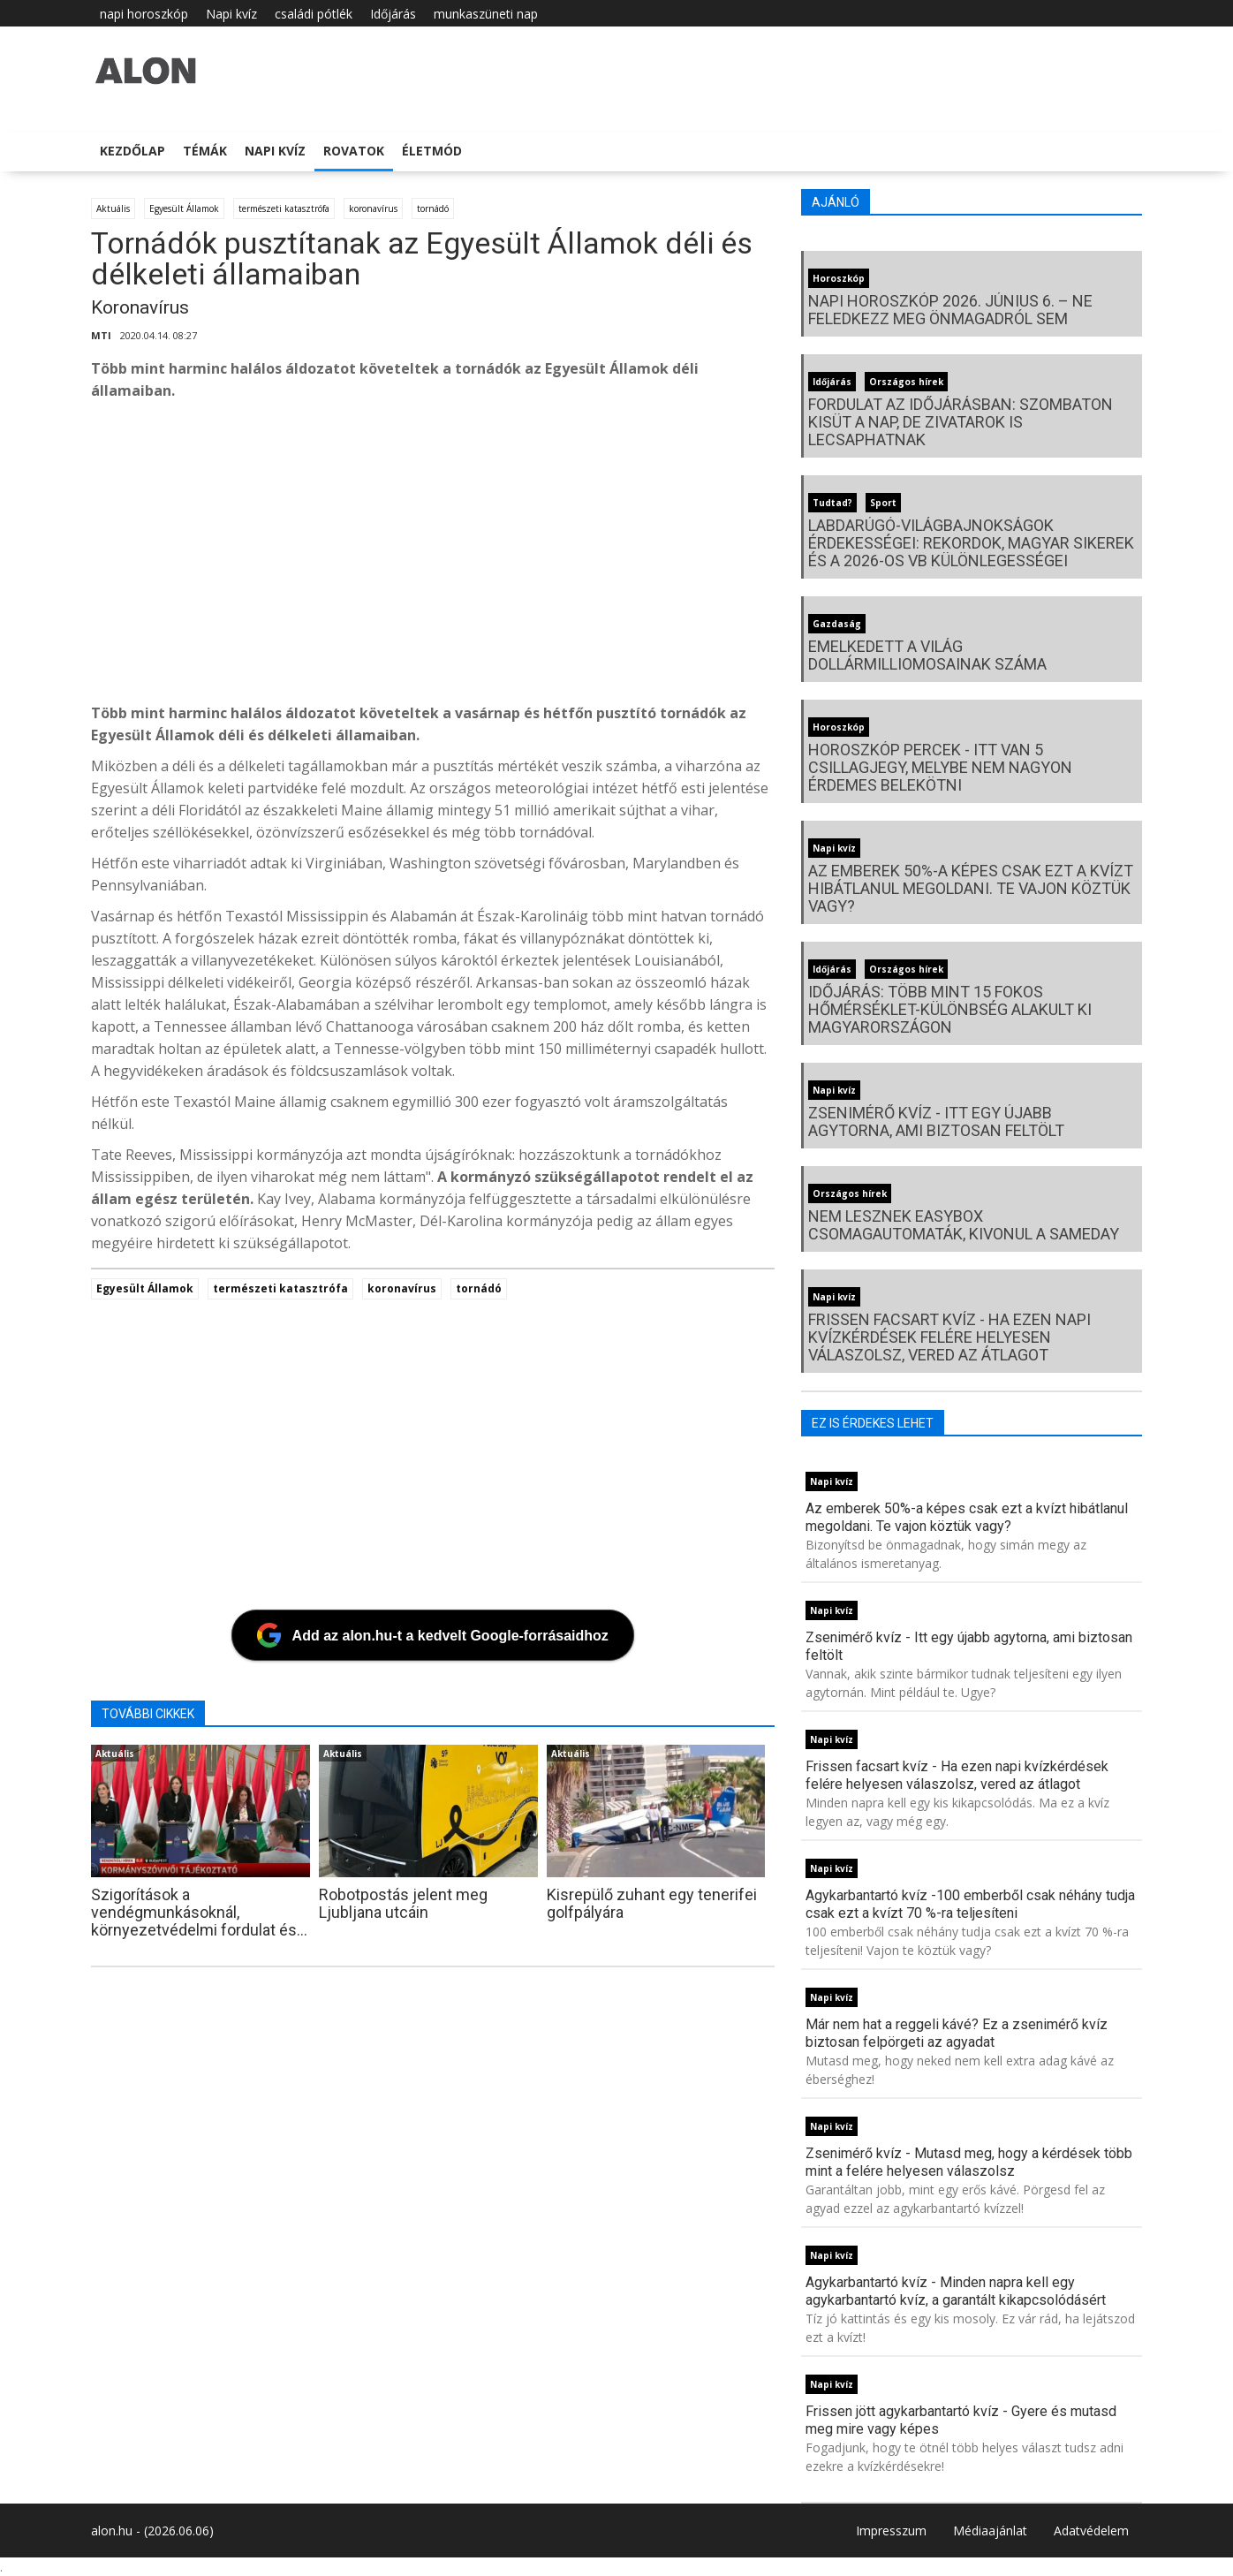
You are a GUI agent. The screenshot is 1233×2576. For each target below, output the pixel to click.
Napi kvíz (231, 13)
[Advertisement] (433, 556)
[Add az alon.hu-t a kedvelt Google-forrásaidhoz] (432, 1635)
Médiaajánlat (990, 2530)
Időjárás (393, 13)
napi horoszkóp (144, 13)
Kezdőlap (132, 150)
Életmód (432, 150)
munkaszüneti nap (486, 13)
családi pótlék (313, 13)
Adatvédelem (1091, 2530)
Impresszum (891, 2530)
